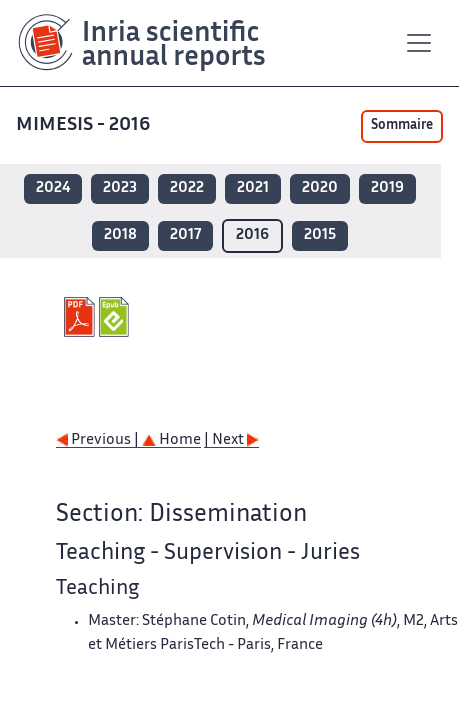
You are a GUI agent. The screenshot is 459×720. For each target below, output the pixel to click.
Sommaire (402, 126)
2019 (387, 188)
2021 (253, 188)
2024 (53, 188)
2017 (185, 235)
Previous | (99, 440)
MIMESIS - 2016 (85, 125)
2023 (120, 188)
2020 (320, 188)
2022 (187, 188)
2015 (320, 235)
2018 (120, 235)
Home (171, 440)
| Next (231, 440)
